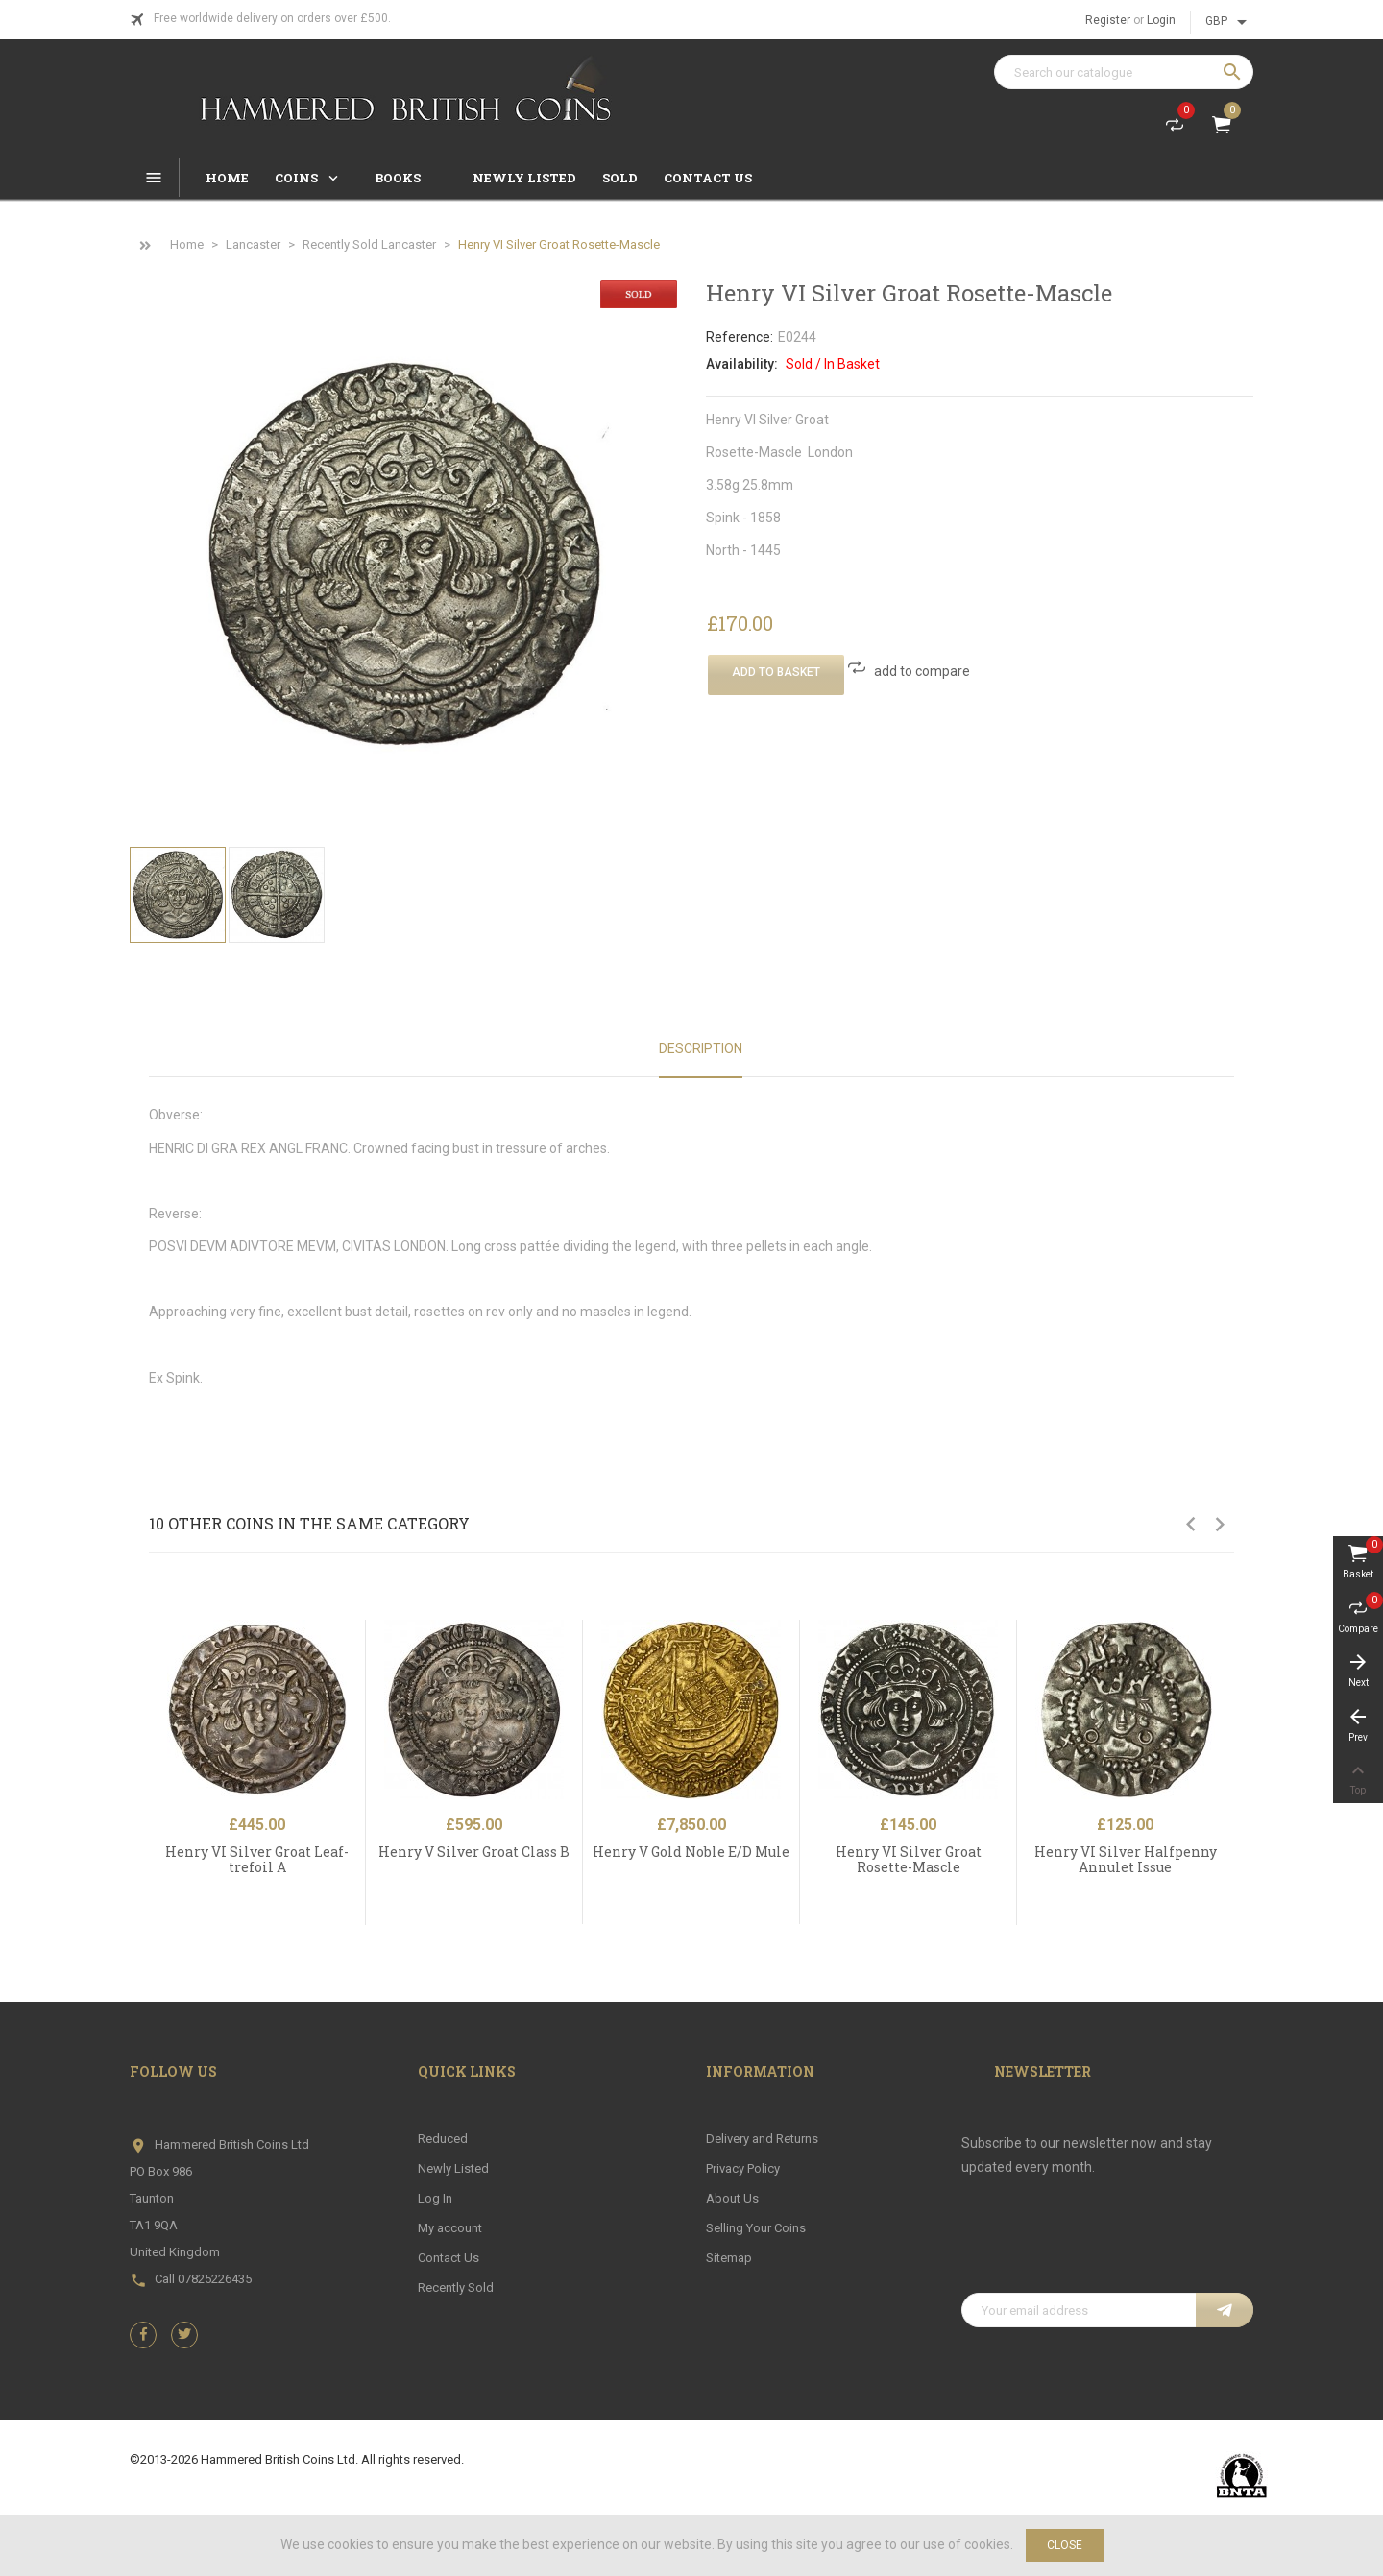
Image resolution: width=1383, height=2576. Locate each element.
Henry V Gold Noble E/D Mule (691, 1851)
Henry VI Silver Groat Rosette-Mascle (909, 1858)
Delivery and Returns (762, 2138)
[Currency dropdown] (1229, 22)
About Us (732, 2198)
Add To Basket (776, 672)
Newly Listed (453, 2168)
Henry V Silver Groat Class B (474, 1851)
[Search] (1123, 72)
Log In (435, 2198)
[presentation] (1107, 2245)
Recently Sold (456, 2287)
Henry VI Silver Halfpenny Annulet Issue (1125, 1858)
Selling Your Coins (756, 2228)
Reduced (443, 2138)
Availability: (742, 364)
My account (450, 2228)
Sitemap (729, 2258)
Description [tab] (700, 1048)
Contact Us (448, 2258)
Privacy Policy (743, 2168)
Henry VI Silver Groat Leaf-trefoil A (257, 1858)
